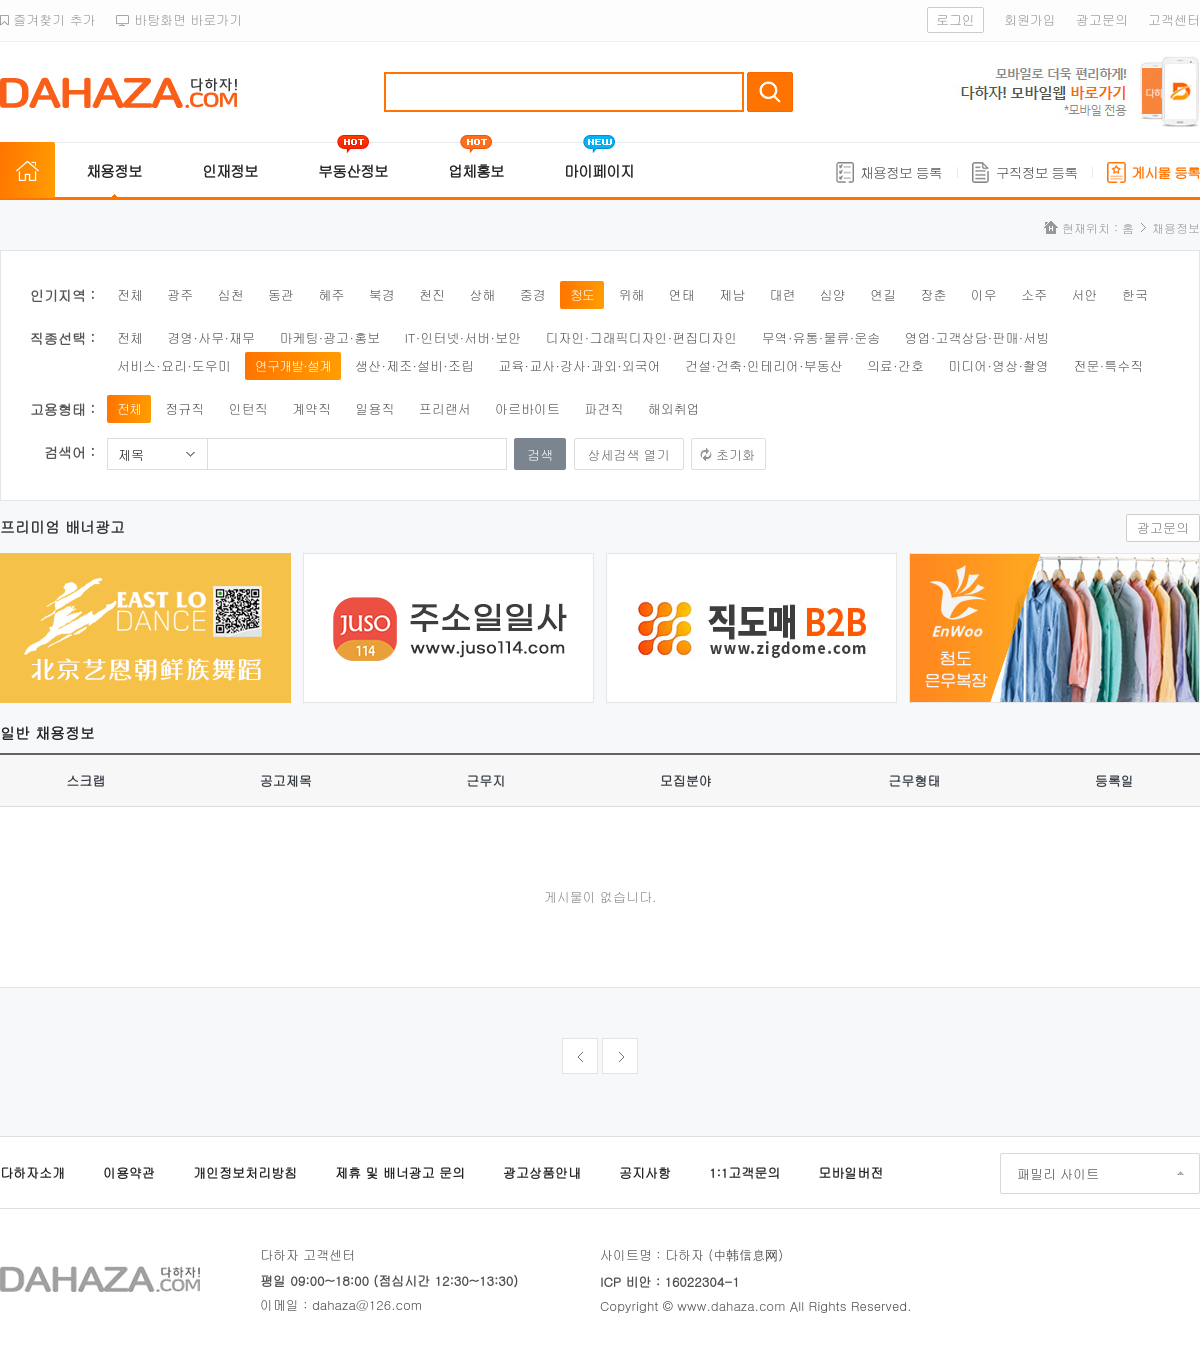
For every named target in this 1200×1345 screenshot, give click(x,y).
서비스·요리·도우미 (174, 365)
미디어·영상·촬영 (998, 365)
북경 (382, 294)
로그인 (955, 19)
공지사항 (645, 1172)
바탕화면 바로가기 (179, 19)
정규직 (184, 408)
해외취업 (674, 408)
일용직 (374, 408)
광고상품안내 (542, 1172)
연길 (883, 294)
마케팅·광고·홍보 (329, 337)
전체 (130, 294)
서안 (1085, 294)
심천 (231, 294)
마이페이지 (599, 170)
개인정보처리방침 (245, 1172)
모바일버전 (850, 1172)
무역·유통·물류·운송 (821, 337)
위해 (631, 294)
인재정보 (230, 170)
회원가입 (1030, 19)
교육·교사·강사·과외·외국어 (579, 365)
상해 (482, 294)
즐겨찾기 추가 (48, 19)
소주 (1034, 294)
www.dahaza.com (731, 1305)
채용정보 (114, 170)
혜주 (331, 294)
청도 (582, 294)
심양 (833, 294)
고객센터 (1174, 19)
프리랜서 (445, 408)
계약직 (311, 408)
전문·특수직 (1108, 365)
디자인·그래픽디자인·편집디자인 (642, 337)
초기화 (735, 454)
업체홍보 (476, 170)
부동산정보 (353, 170)
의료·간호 (895, 365)
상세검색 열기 (629, 454)
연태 (682, 294)
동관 (281, 294)
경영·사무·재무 (211, 337)
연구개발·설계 (293, 365)
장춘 (934, 294)
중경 (533, 294)
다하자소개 (32, 1172)
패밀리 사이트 (1058, 1173)
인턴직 (248, 408)
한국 (1135, 294)
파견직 (603, 408)
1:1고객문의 (744, 1172)
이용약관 (129, 1172)
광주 (180, 294)
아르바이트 (527, 408)
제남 (732, 294)
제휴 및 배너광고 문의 (400, 1172)
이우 (984, 294)
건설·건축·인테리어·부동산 (764, 365)
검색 (770, 92)
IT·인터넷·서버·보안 (463, 337)
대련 (782, 294)
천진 (432, 294)
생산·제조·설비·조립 (414, 365)
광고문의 (1102, 19)
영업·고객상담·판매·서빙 (977, 337)
